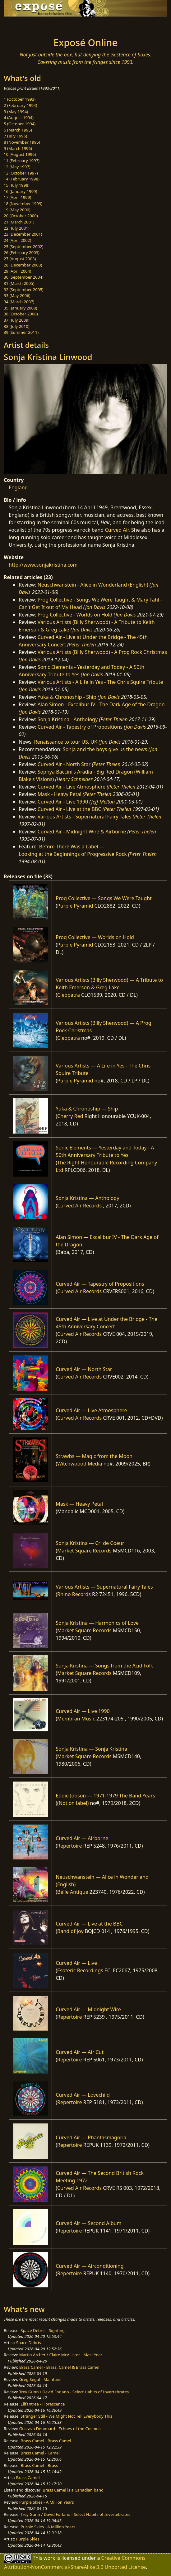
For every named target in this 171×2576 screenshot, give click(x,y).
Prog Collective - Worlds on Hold (75, 614)
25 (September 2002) (24, 246)
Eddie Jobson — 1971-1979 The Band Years (105, 1795)
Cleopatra (68, 994)
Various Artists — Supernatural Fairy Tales (104, 1586)
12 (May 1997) (17, 167)
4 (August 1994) (19, 117)
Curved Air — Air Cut (80, 2052)
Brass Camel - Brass (39, 2465)
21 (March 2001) (19, 222)
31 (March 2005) (19, 283)
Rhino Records (74, 1594)
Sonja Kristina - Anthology (68, 719)
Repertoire (69, 1845)
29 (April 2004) (17, 271)
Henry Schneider (75, 779)
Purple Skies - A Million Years (46, 2502)
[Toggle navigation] (20, 25)
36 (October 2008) (21, 314)
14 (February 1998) (21, 179)
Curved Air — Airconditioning (89, 2265)
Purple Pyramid (75, 905)
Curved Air (116, 529)
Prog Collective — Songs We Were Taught (104, 898)
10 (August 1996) (20, 154)
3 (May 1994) (16, 111)
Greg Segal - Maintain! (40, 2379)
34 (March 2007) (19, 302)
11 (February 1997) (21, 160)
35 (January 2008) (20, 308)
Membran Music (76, 1718)
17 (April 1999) (17, 197)
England (18, 487)
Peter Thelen (82, 644)
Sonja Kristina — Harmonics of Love (97, 1622)
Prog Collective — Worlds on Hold (95, 937)
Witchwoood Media (79, 1463)
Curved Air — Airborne (82, 1838)
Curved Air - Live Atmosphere (71, 786)
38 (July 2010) (17, 326)
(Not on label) (73, 1803)
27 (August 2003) (20, 258)
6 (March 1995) (18, 130)
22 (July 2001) (17, 228)
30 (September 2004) (24, 277)
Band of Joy (70, 1931)
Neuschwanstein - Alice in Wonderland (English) (93, 584)
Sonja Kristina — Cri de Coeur (90, 1543)
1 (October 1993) (19, 99)
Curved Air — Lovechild (83, 2094)
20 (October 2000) (21, 215)
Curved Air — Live (76, 1963)
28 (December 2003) (23, 265)
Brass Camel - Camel (40, 2453)
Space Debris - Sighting (43, 2330)
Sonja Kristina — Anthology (87, 1198)
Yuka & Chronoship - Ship (67, 696)
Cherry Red (70, 1116)
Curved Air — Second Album (88, 2223)
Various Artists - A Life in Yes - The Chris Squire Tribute (100, 682)
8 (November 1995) (22, 142)
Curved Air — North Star (84, 1369)
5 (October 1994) (19, 124)
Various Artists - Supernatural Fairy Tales (85, 816)
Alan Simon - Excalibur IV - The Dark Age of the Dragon (101, 704)
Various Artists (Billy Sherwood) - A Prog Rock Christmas (102, 652)
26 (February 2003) (21, 252)
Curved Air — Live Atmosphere (91, 1410)
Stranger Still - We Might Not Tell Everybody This (66, 2416)
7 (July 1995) (15, 136)
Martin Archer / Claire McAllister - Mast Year (60, 2355)
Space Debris (28, 2342)
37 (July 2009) (17, 320)
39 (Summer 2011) (21, 332)
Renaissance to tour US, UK (65, 741)
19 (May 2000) (17, 210)
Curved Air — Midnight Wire (88, 2009)
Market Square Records (84, 1550)
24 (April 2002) (17, 240)
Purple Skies (27, 2539)
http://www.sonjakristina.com (43, 564)
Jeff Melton (103, 801)
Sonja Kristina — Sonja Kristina (91, 1748)
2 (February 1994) (20, 105)
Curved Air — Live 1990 (82, 1711)
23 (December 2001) (23, 234)
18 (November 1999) (23, 203)
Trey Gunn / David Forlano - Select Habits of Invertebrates (74, 2392)
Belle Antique (72, 1891)
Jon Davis (95, 607)
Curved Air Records (79, 1205)
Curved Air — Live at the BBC (89, 1923)
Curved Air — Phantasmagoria (91, 2137)
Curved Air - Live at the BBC (69, 809)
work (49, 2557)
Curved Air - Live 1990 (63, 801)
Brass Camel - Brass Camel (46, 2441)
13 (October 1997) (21, 173)
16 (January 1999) (20, 191)
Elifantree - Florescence (43, 2404)
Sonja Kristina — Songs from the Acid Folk (104, 1665)
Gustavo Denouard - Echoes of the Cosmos (60, 2428)
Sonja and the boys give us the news (105, 749)
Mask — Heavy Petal (79, 1503)
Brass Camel (28, 2477)
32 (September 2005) (24, 289)
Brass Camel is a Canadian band (73, 2490)
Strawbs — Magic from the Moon (94, 1456)
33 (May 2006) (17, 295)
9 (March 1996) (18, 148)
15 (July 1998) (17, 185)
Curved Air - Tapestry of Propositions (80, 726)
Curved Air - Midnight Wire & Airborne (82, 831)
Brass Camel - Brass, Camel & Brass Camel (59, 2367)
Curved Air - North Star (64, 764)
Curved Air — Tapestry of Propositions (100, 1283)
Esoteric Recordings (80, 1970)
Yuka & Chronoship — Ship (87, 1108)
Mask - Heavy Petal (59, 794)
